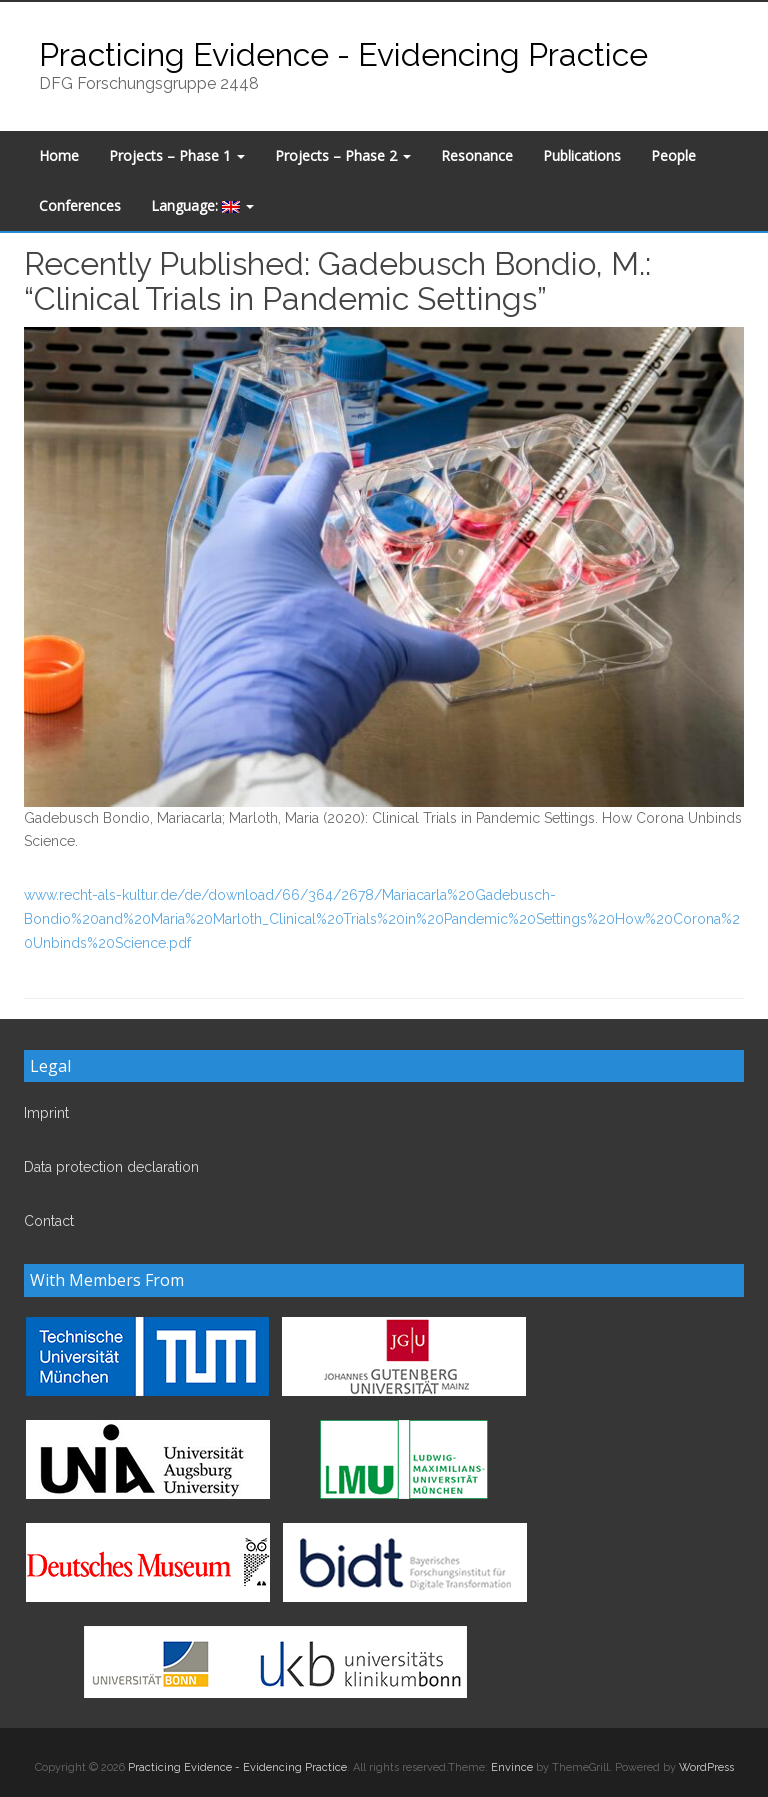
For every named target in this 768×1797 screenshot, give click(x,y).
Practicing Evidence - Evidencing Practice (343, 54)
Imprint (46, 1113)
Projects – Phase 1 (177, 155)
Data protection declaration (111, 1167)
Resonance (477, 155)
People (673, 155)
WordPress (706, 1767)
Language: (202, 205)
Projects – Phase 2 (343, 155)
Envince (512, 1767)
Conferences (80, 205)
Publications (582, 155)
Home (59, 155)
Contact (49, 1221)
